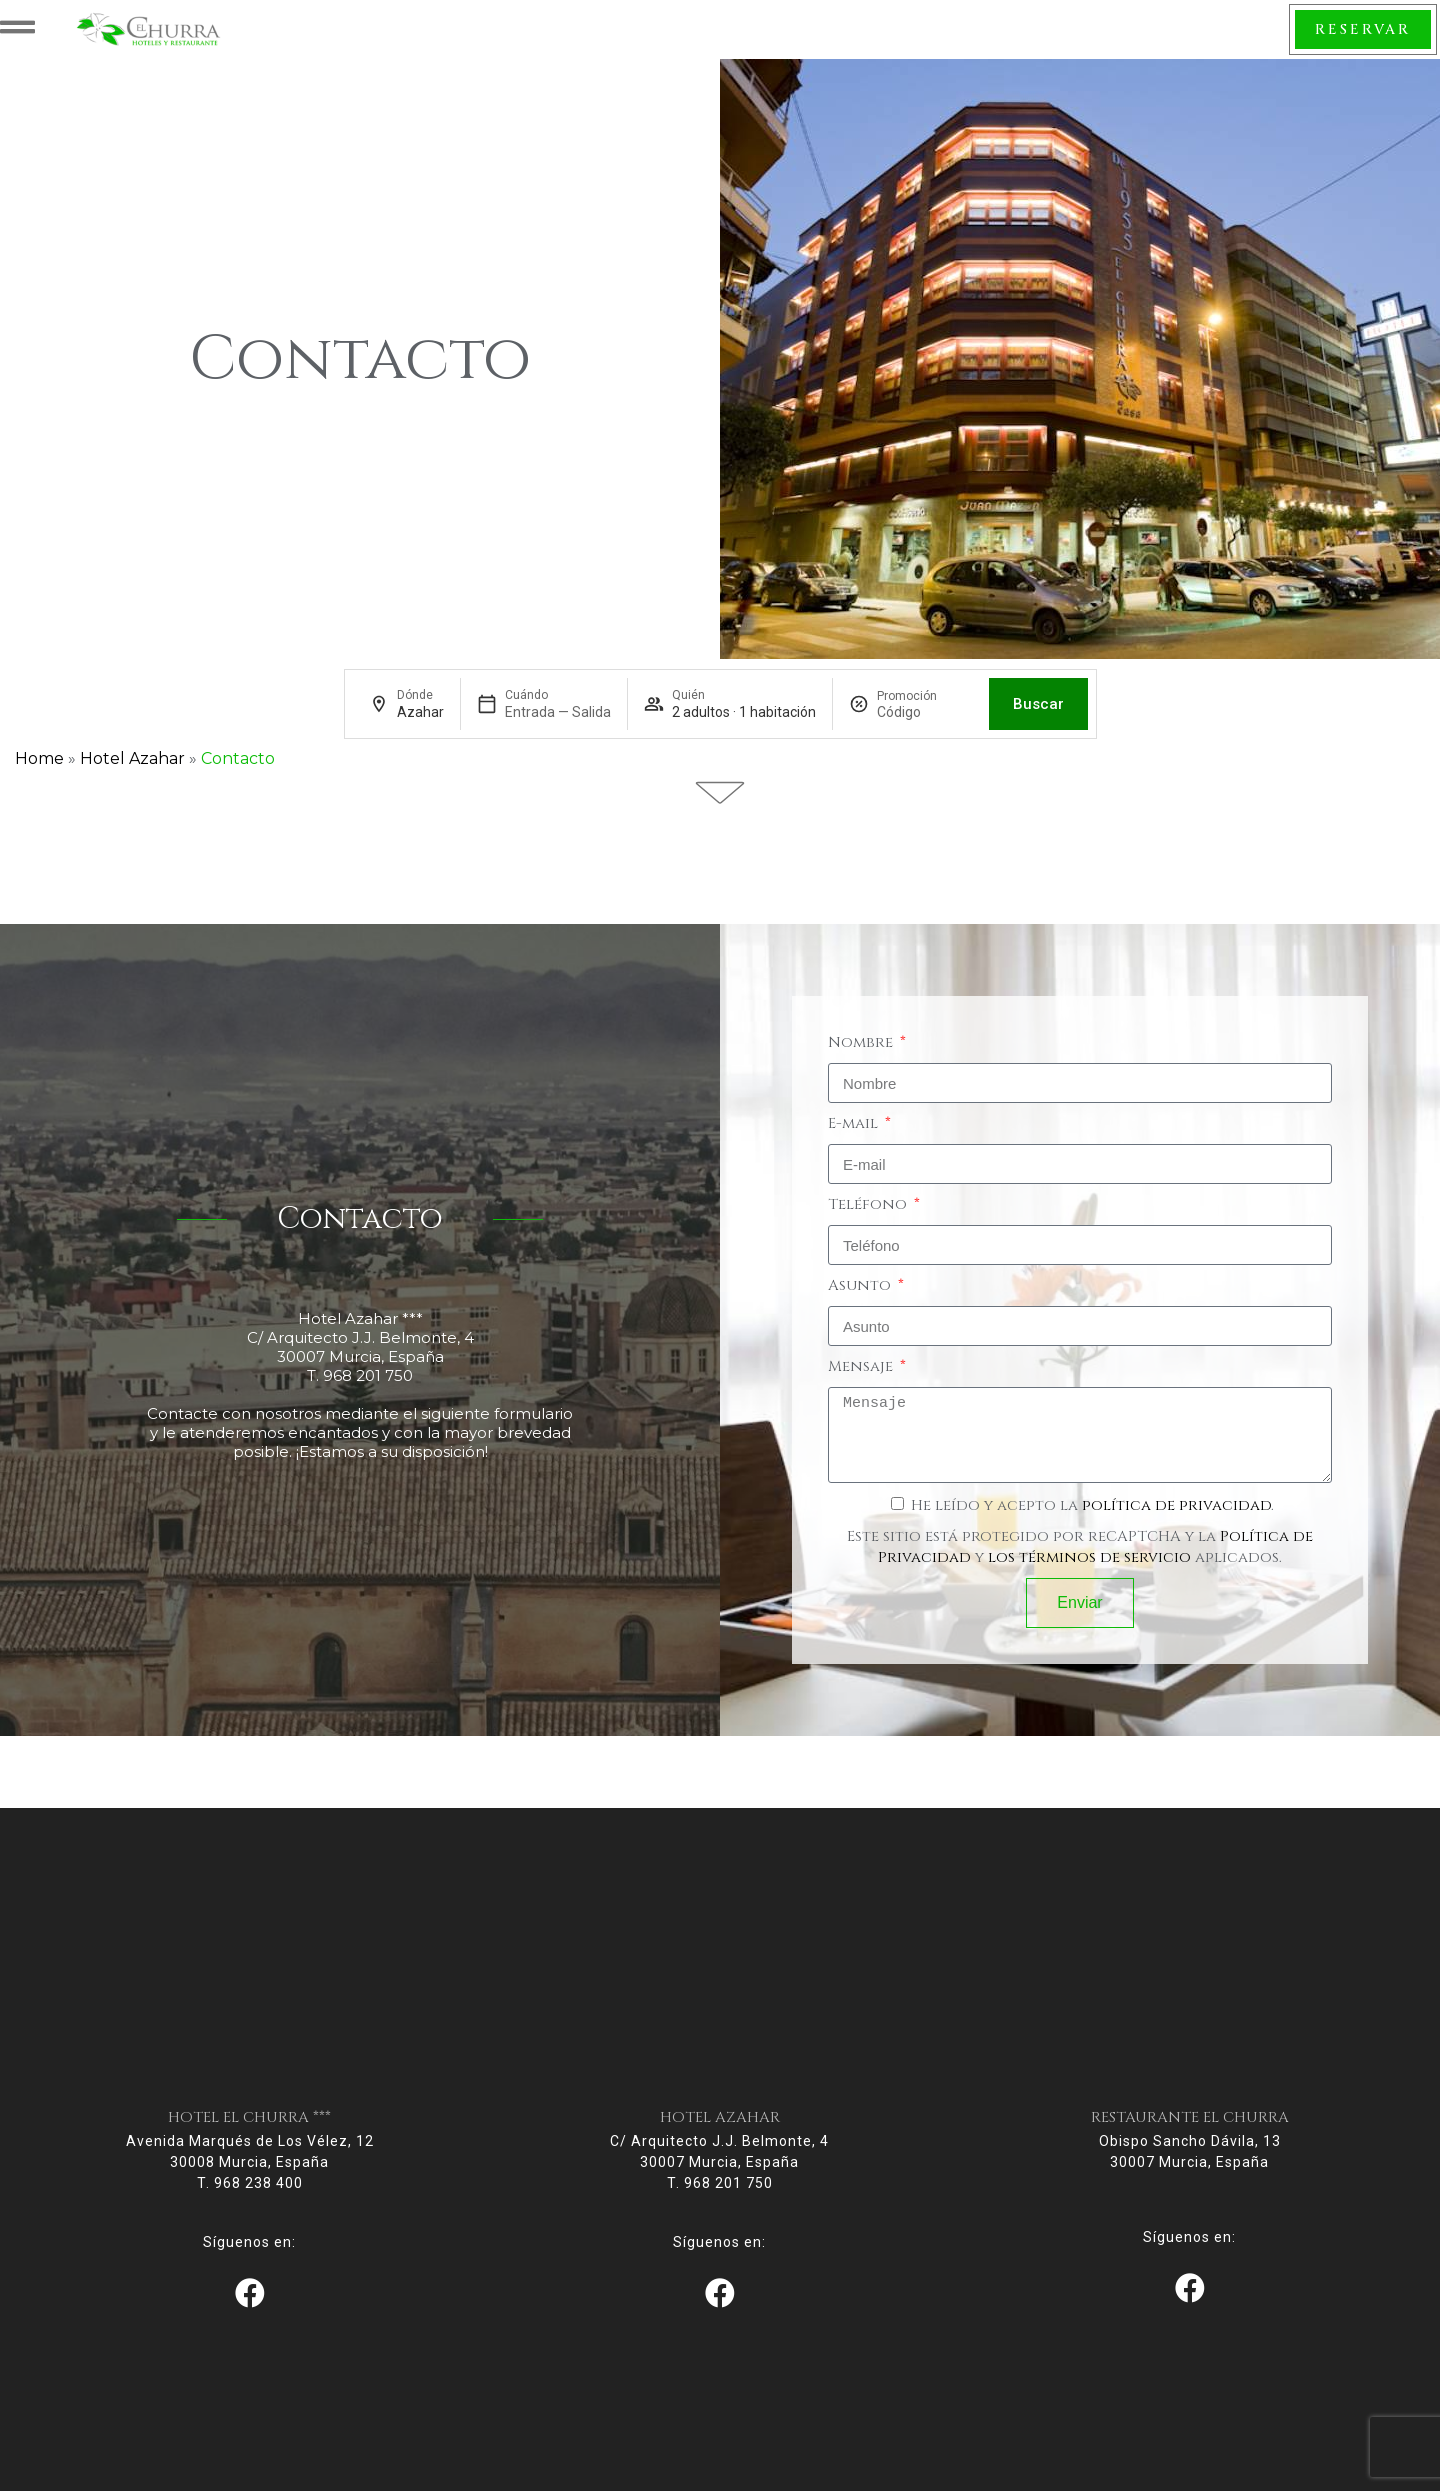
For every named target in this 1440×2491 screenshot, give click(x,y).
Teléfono (869, 1233)
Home (39, 787)
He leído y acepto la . (1092, 1534)
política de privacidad (1176, 1534)
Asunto (861, 1314)
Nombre (862, 1071)
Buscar (1038, 733)
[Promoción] (925, 741)
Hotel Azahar (132, 787)
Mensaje (862, 1395)
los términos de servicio (1089, 1586)
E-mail (855, 1152)
